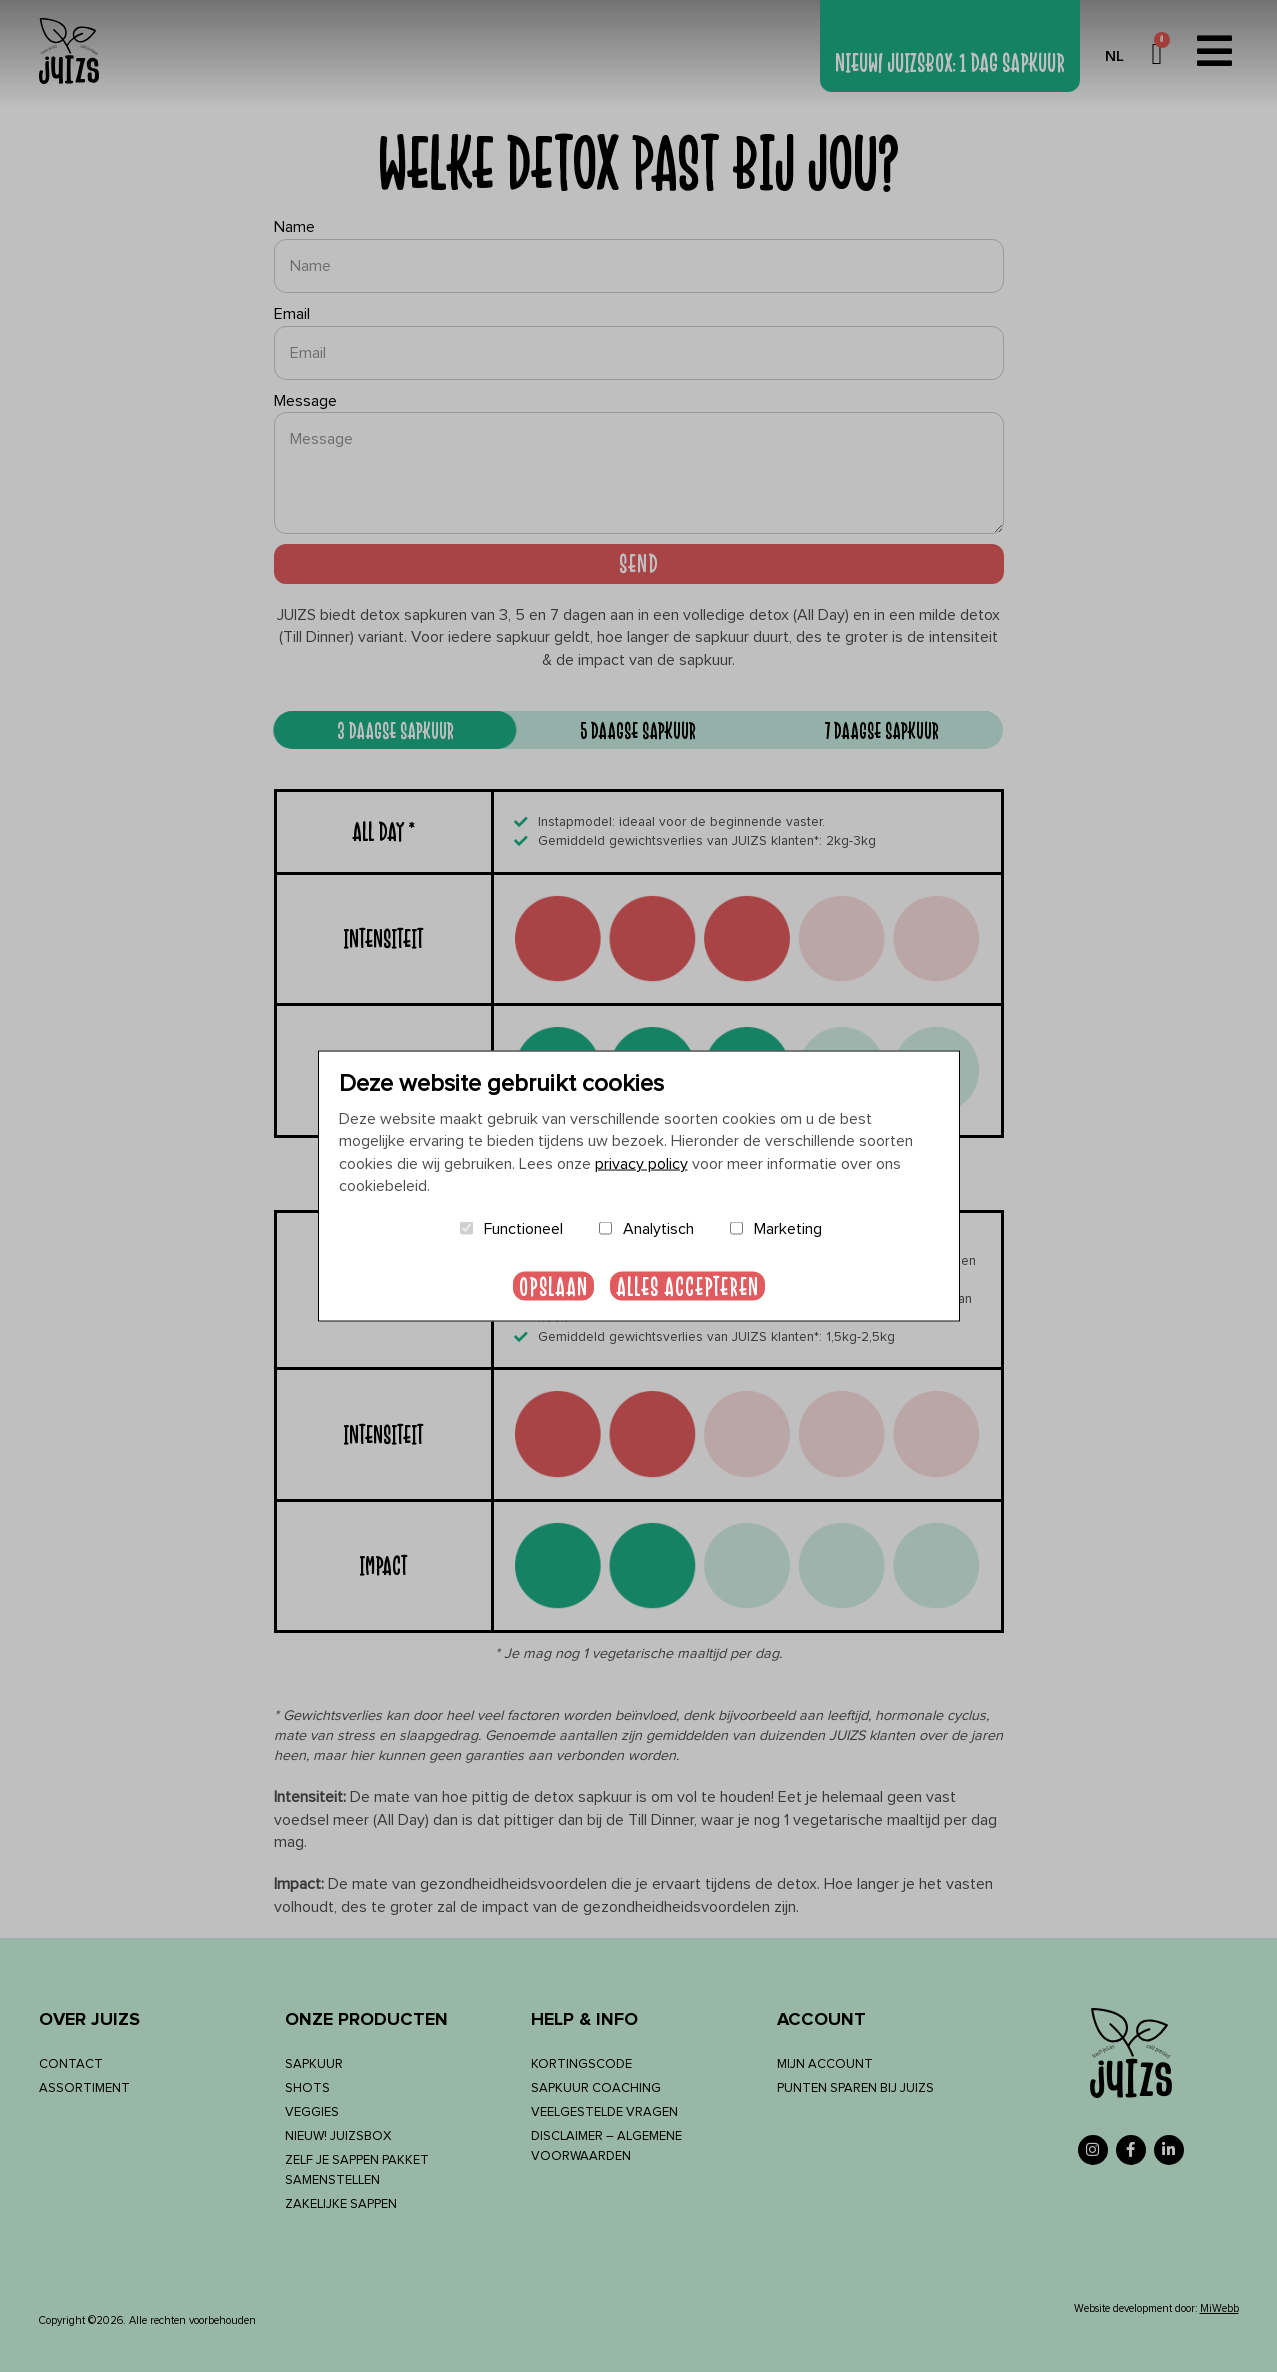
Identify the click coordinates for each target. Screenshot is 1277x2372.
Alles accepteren (687, 1285)
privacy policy (641, 1163)
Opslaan (553, 1285)
